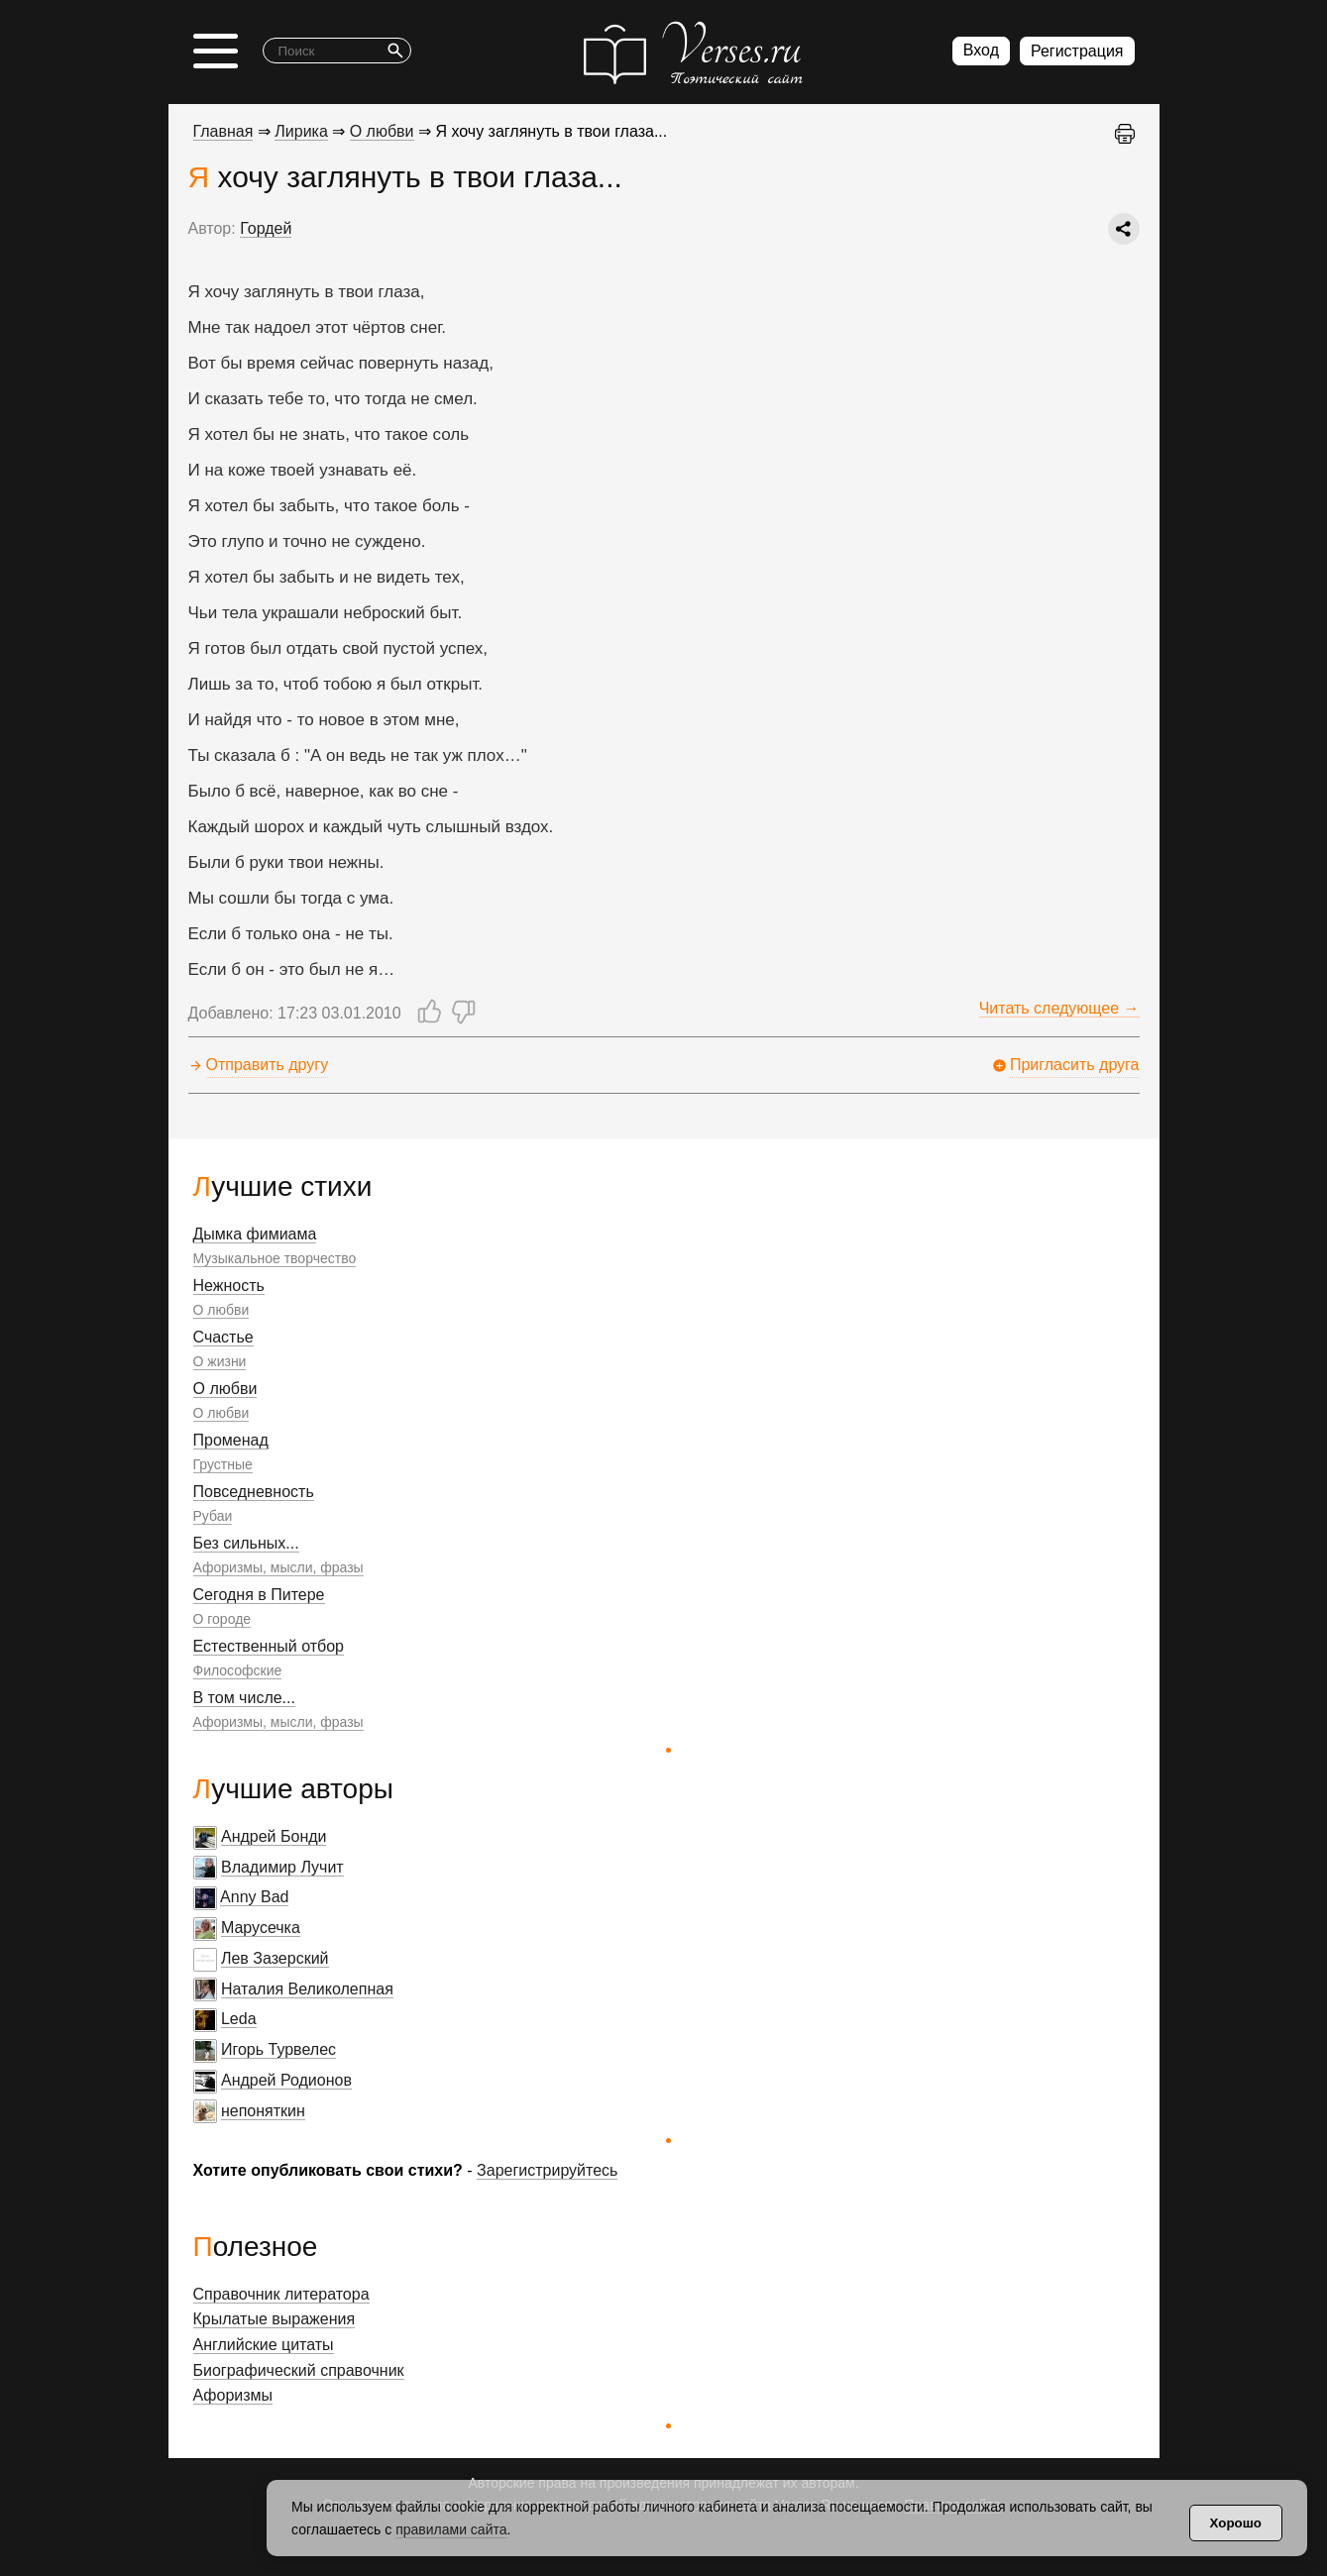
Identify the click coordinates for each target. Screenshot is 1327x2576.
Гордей (265, 228)
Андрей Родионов (286, 2080)
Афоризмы (233, 2395)
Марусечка (260, 1927)
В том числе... (244, 1697)
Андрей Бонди (274, 1836)
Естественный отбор (268, 1646)
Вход (981, 50)
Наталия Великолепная (307, 1989)
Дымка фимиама (255, 1234)
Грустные (223, 1464)
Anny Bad (254, 1896)
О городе (222, 1619)
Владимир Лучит (282, 1867)
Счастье (223, 1337)
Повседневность (253, 1491)
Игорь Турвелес (278, 2049)
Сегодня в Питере (259, 1594)
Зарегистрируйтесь (547, 2170)
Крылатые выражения (274, 2318)
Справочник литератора (281, 2294)
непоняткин (263, 2110)
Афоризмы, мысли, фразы (278, 1567)
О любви (221, 1310)
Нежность (229, 1285)
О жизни (220, 1361)
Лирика (301, 131)
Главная (223, 131)
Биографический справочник (298, 2370)
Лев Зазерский (275, 1958)
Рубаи (213, 1516)
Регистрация (1077, 51)
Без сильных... (246, 1543)
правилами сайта (450, 2529)
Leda (239, 2018)
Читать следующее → (1059, 1008)
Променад (231, 1440)
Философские (237, 1670)
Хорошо (1236, 2523)
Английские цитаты (263, 2344)
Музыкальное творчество (275, 1258)
